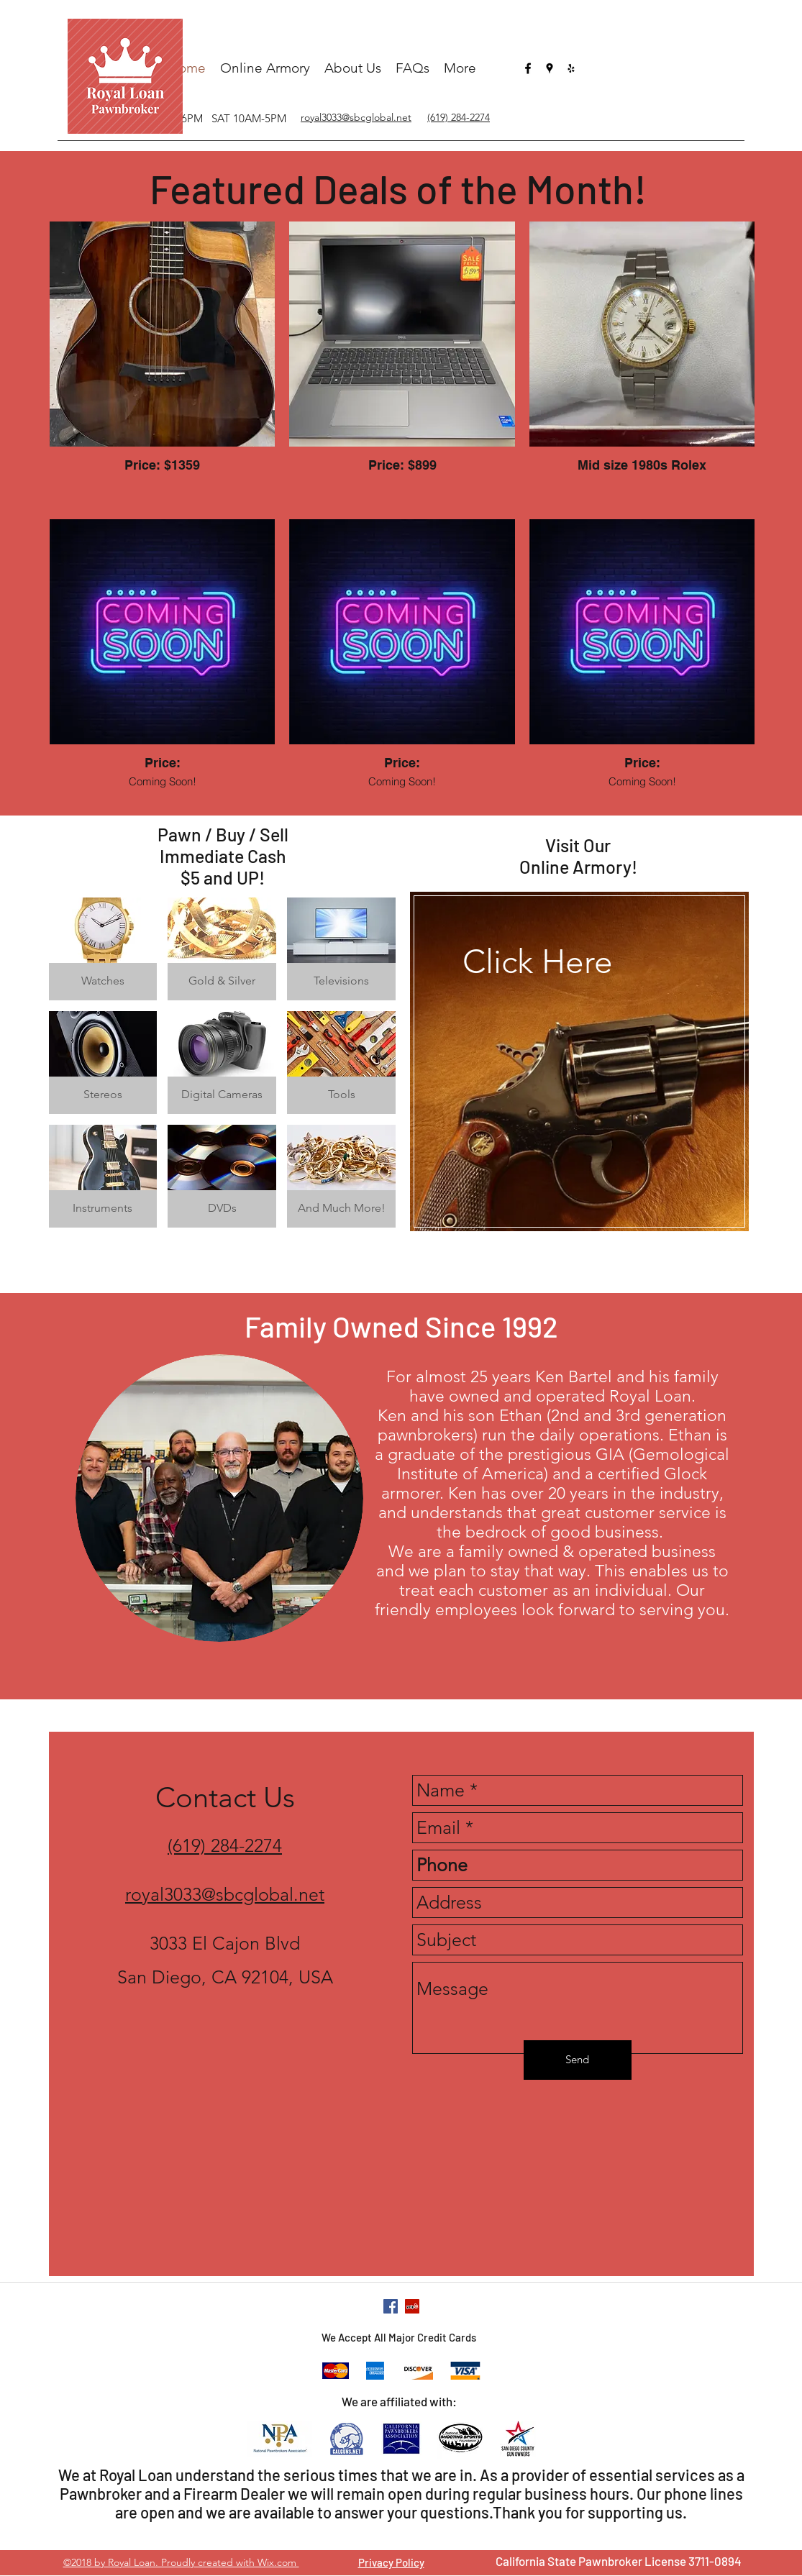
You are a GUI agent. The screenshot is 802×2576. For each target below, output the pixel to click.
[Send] (578, 2060)
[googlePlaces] (549, 68)
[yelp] (571, 68)
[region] (579, 1077)
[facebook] (528, 68)
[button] (103, 949)
